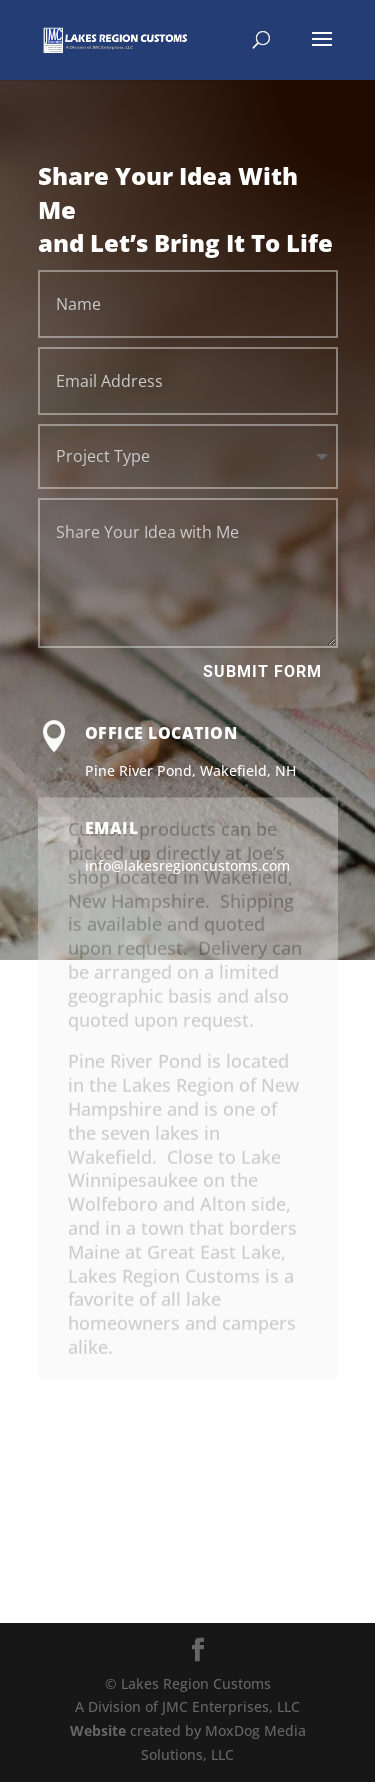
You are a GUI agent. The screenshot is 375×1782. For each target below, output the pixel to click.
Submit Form (262, 671)
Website (98, 1730)
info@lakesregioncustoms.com (187, 865)
